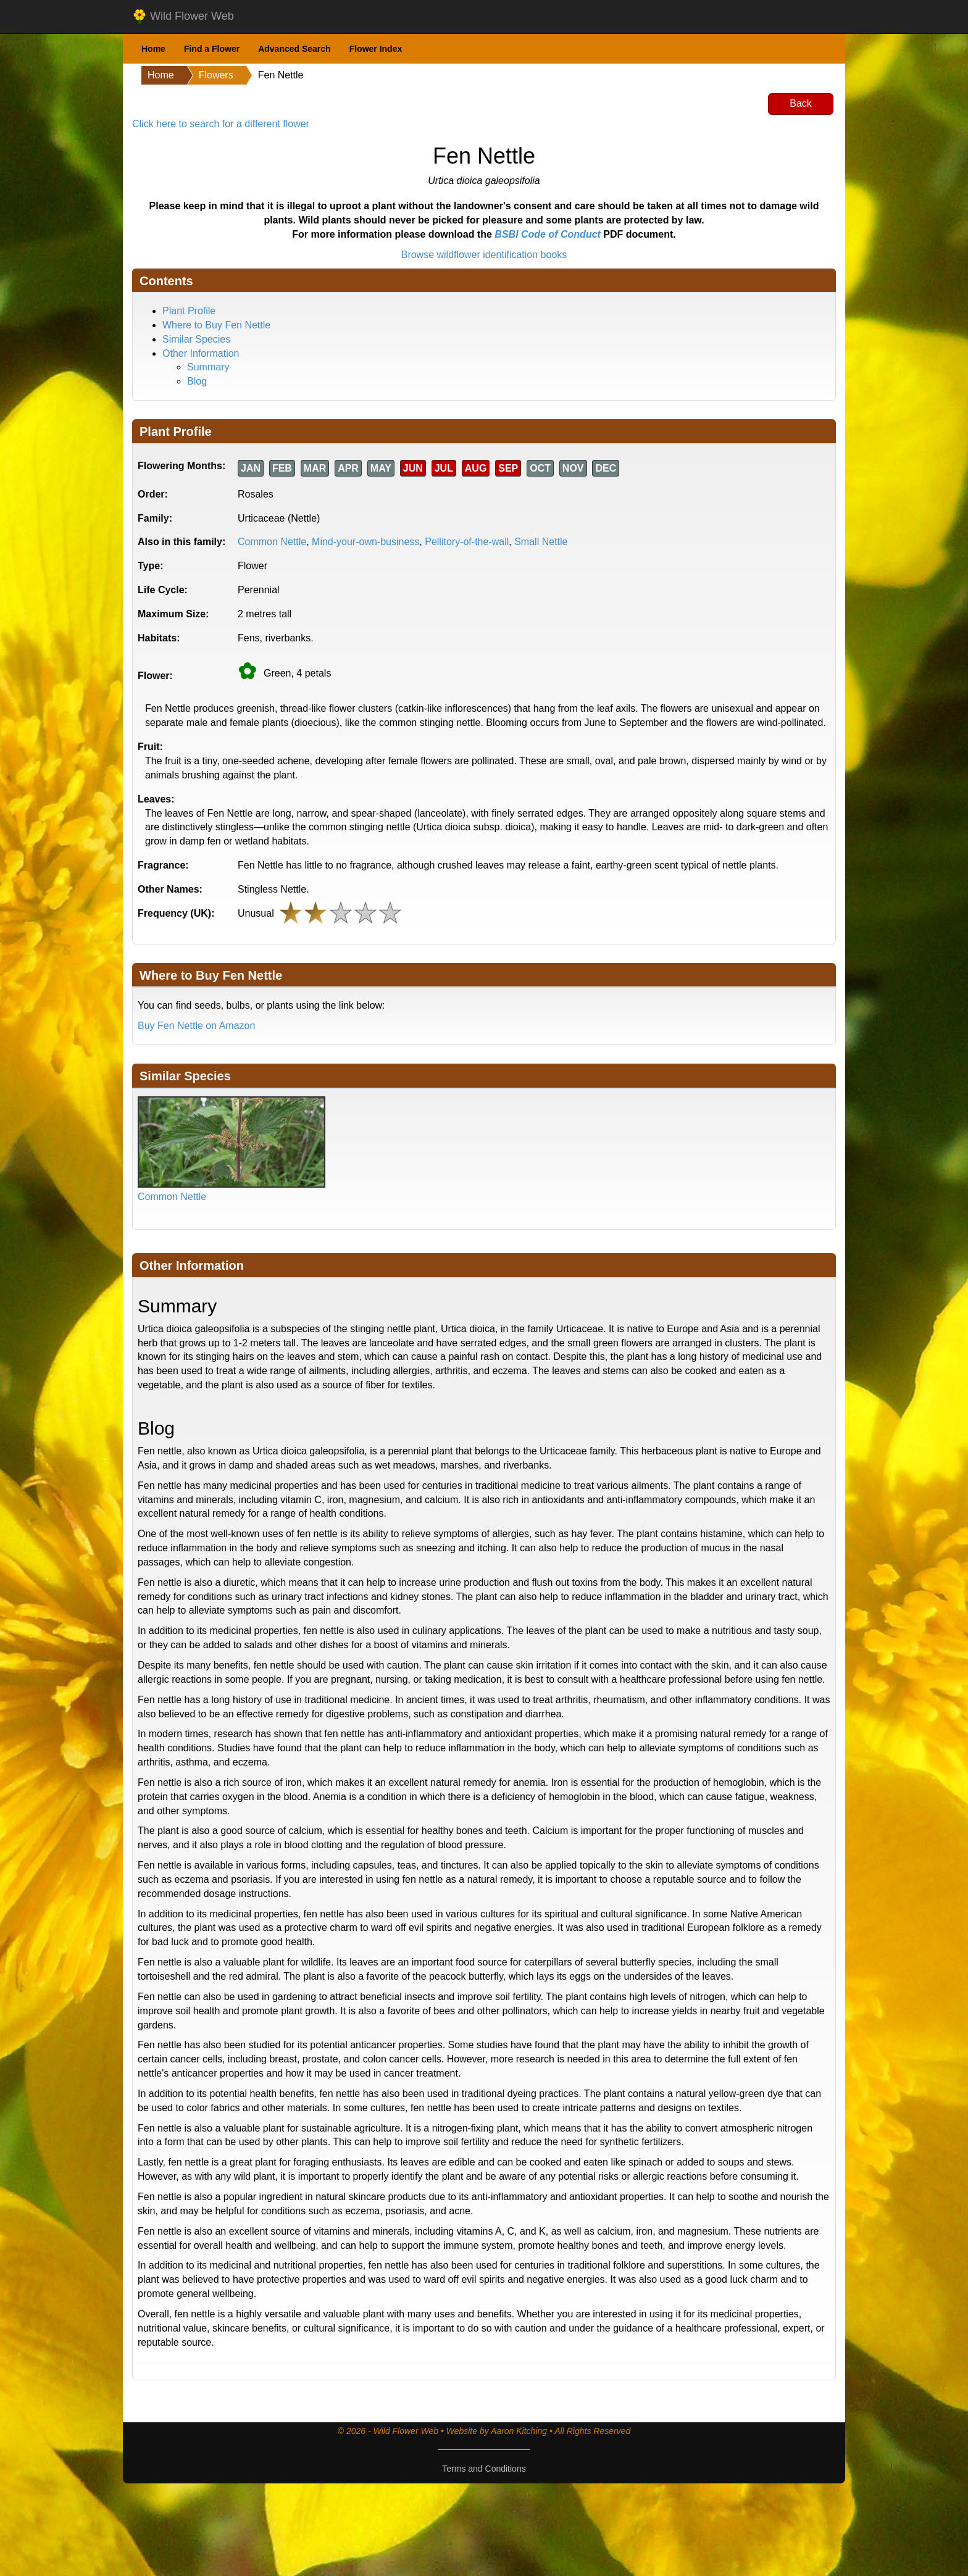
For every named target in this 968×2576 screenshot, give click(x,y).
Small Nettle (540, 541)
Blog (197, 381)
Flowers (216, 75)
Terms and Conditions (483, 2469)
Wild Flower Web (183, 16)
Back (801, 103)
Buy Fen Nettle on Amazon (196, 1025)
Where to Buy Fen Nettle (216, 325)
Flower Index (376, 49)
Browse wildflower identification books (484, 254)
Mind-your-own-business (365, 541)
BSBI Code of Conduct (547, 234)
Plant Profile (188, 311)
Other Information (201, 353)
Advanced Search (294, 49)
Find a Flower (212, 49)
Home (153, 49)
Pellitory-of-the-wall (467, 541)
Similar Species (196, 339)
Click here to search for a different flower (220, 124)
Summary (208, 367)
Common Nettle (272, 541)
